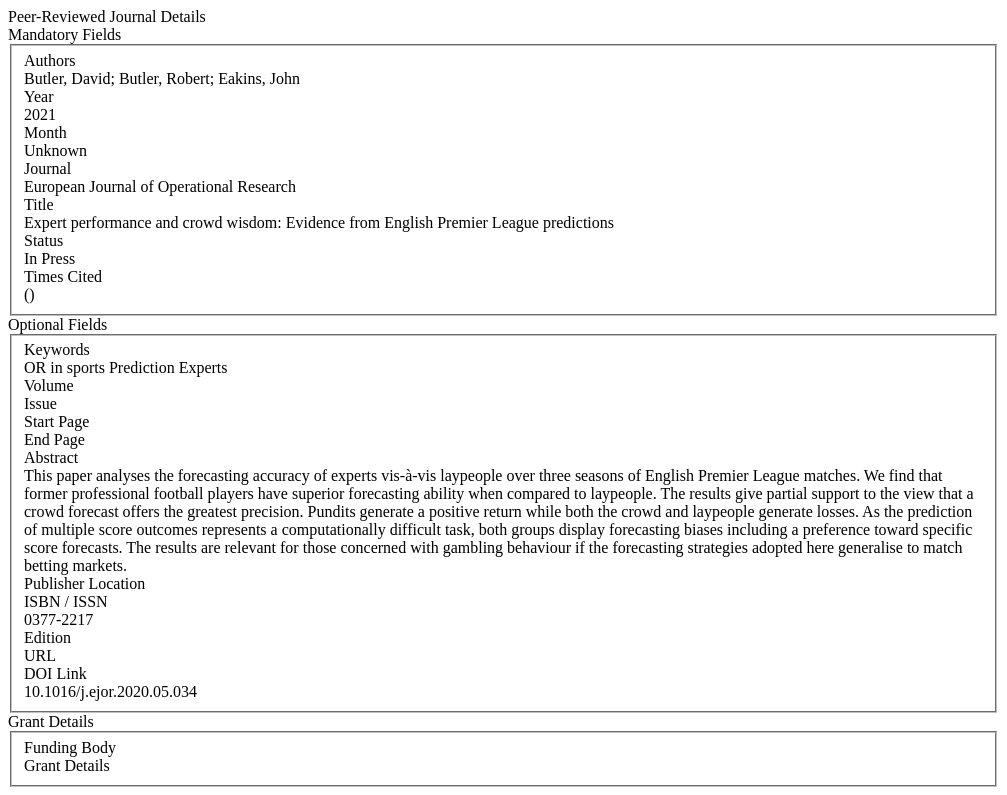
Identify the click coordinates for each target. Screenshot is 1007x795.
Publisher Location (84, 583)
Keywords (57, 349)
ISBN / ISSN (66, 601)
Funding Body (70, 747)
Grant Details (67, 765)
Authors (50, 60)
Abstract (51, 457)
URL (40, 655)
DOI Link (55, 673)
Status (43, 240)
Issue (40, 403)
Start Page (56, 421)
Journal (47, 168)
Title (39, 204)
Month (45, 132)
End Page (54, 439)
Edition (47, 637)
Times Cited (63, 276)
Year (38, 96)
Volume (48, 385)
